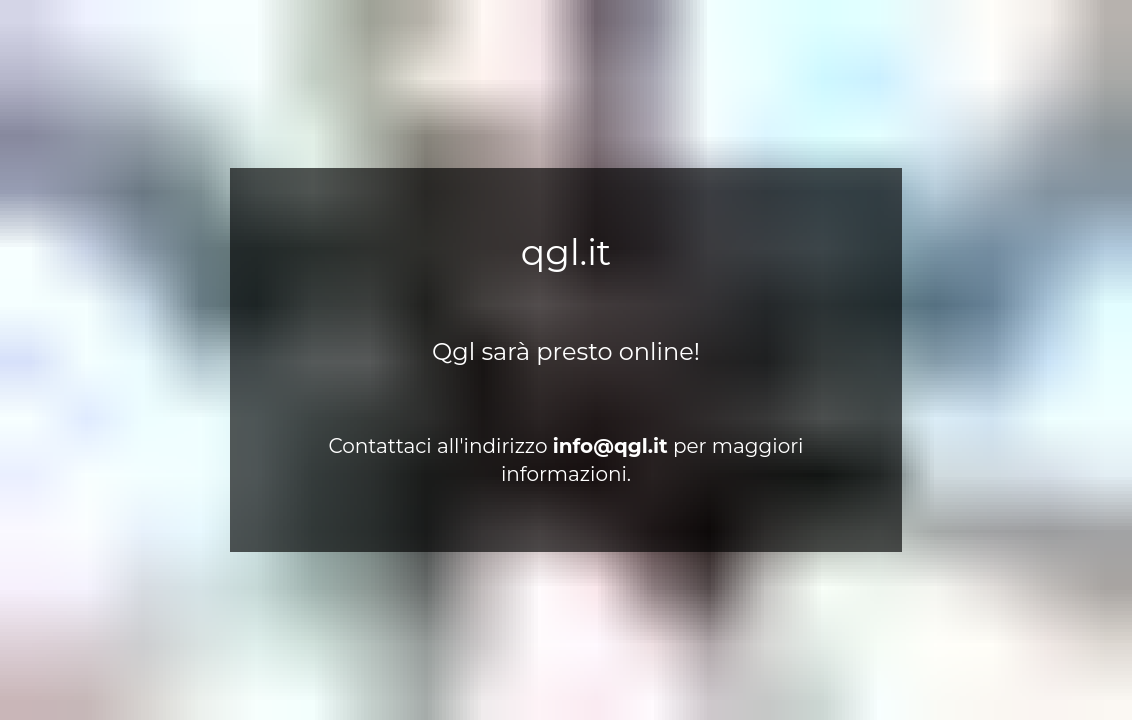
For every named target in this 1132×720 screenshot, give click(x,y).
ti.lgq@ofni (610, 446)
